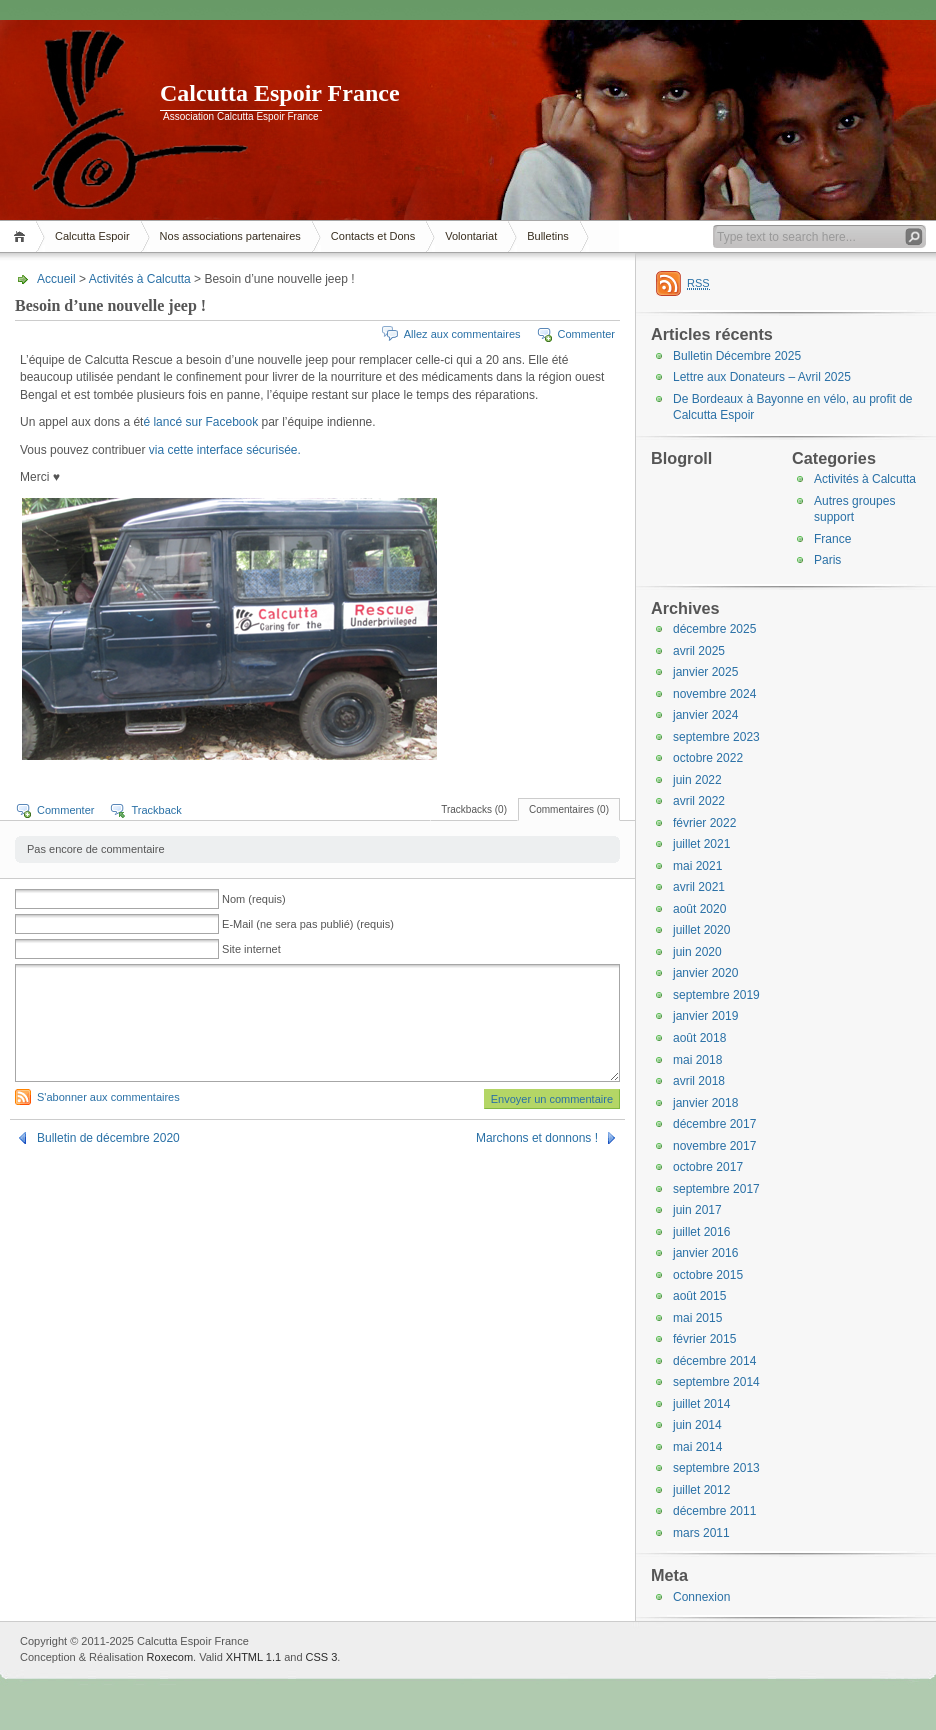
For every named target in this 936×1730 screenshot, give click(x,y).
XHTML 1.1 (253, 1657)
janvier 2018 (705, 1103)
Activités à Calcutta (140, 279)
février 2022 (704, 823)
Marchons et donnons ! (537, 1138)
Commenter (586, 334)
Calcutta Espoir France (280, 93)
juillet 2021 (701, 844)
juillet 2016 (701, 1232)
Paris (827, 560)
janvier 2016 (705, 1253)
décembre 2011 (714, 1511)
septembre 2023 (716, 737)
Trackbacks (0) (474, 809)
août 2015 (699, 1296)
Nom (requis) (254, 899)
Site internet (251, 949)
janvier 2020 (705, 973)
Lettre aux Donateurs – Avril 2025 (762, 377)
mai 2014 (697, 1447)
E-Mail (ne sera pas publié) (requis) (308, 924)
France (832, 539)
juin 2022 (697, 780)
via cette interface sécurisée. (225, 450)
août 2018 (699, 1038)
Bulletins (548, 236)
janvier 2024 (705, 715)
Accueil (22, 236)
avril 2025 (699, 651)
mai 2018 (697, 1060)
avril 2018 (699, 1081)
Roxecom (170, 1657)
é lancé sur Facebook (202, 422)
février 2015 (704, 1339)
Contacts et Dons (373, 236)
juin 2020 (697, 952)
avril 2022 (699, 801)
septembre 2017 (716, 1189)
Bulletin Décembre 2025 (737, 356)
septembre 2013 (716, 1468)
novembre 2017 (714, 1146)
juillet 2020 (701, 930)
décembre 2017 (714, 1124)
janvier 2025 (705, 672)
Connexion (701, 1597)
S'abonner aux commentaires (108, 1097)
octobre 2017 (708, 1167)
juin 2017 (697, 1210)
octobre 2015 (708, 1275)
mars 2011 (701, 1533)
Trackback (156, 810)
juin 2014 (697, 1425)
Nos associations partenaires (230, 236)
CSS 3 (322, 1657)
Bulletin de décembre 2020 (108, 1138)
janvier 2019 (705, 1016)
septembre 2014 (716, 1382)
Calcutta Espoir (92, 236)
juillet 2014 (701, 1404)
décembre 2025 (714, 629)
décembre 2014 (714, 1361)
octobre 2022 (708, 758)
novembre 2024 (714, 694)
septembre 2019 (716, 995)
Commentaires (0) (569, 809)
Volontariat (471, 236)
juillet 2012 (701, 1490)
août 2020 (699, 909)
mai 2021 (697, 866)
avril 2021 (699, 887)
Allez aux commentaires (462, 334)
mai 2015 (697, 1318)
